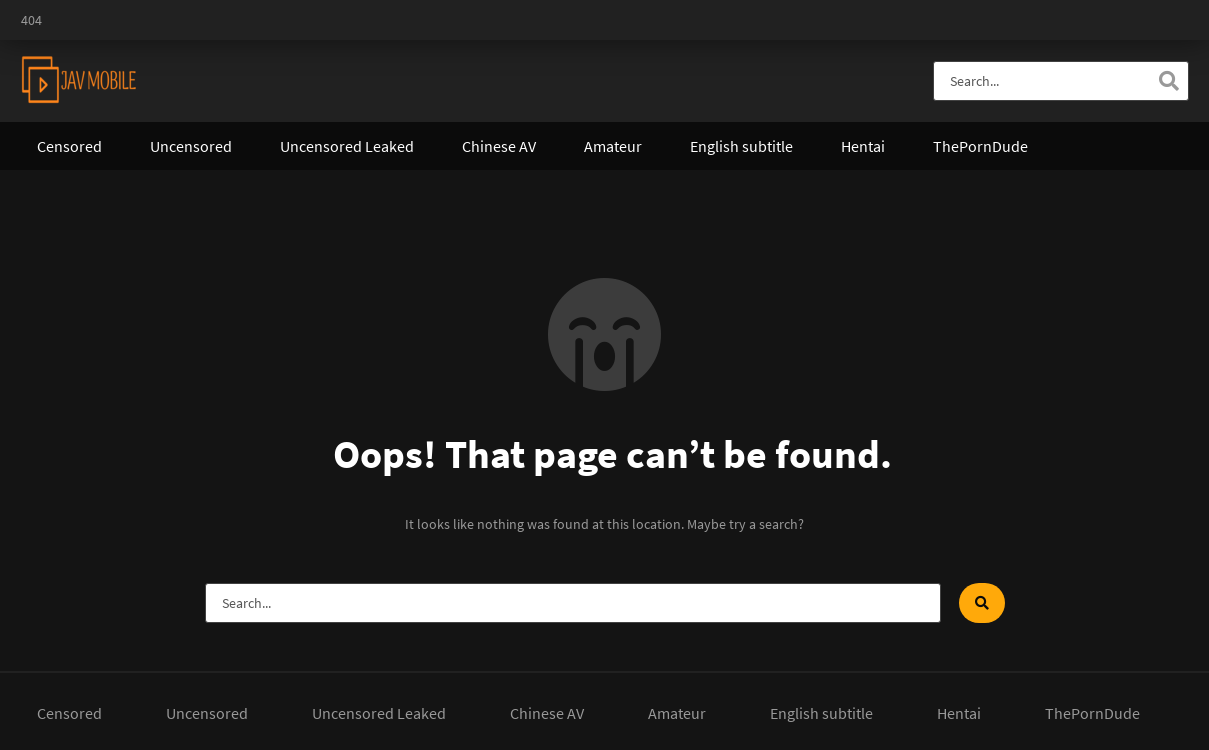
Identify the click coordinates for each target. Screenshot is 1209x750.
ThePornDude (980, 146)
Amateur (613, 146)
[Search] (1169, 81)
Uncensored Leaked (347, 146)
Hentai (863, 146)
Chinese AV (499, 146)
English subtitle (741, 146)
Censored (69, 146)
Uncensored (191, 146)
